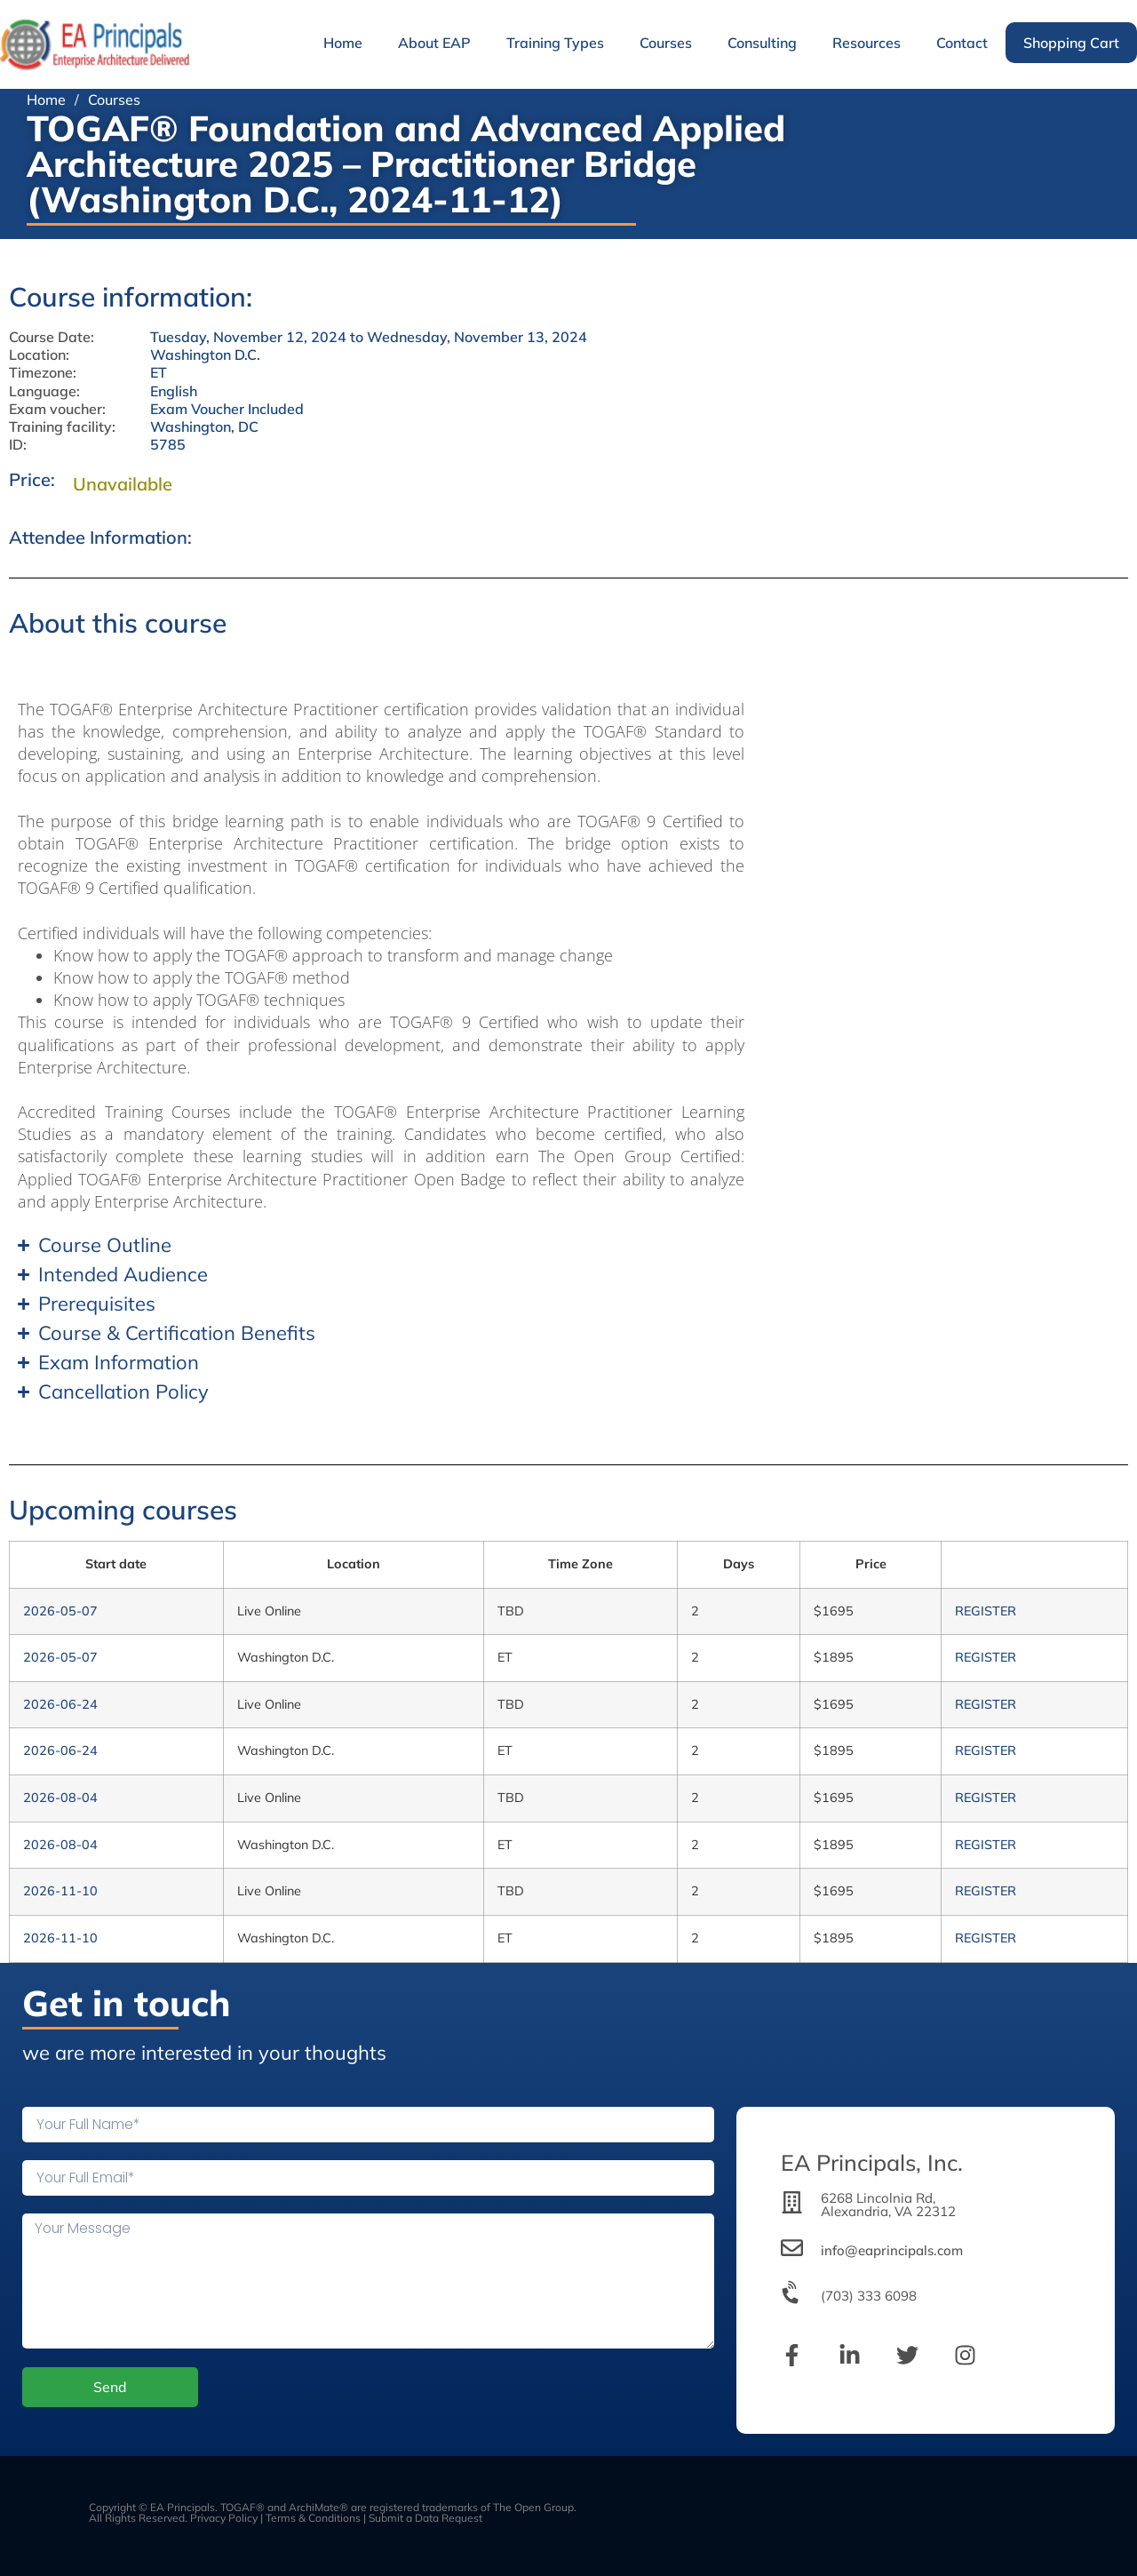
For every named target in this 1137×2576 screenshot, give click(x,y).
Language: (44, 391)
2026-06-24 (60, 1704)
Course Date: (51, 337)
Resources (866, 43)
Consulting (762, 43)
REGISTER (985, 1611)
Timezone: (42, 372)
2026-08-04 (60, 1798)
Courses (666, 43)
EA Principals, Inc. (872, 2162)
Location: (39, 355)
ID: (18, 444)
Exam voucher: (57, 409)
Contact (962, 43)
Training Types (555, 43)
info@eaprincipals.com (892, 2250)
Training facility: (62, 427)
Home (342, 43)
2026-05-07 (60, 1611)
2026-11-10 (60, 1891)
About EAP (434, 43)
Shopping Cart (1071, 43)
